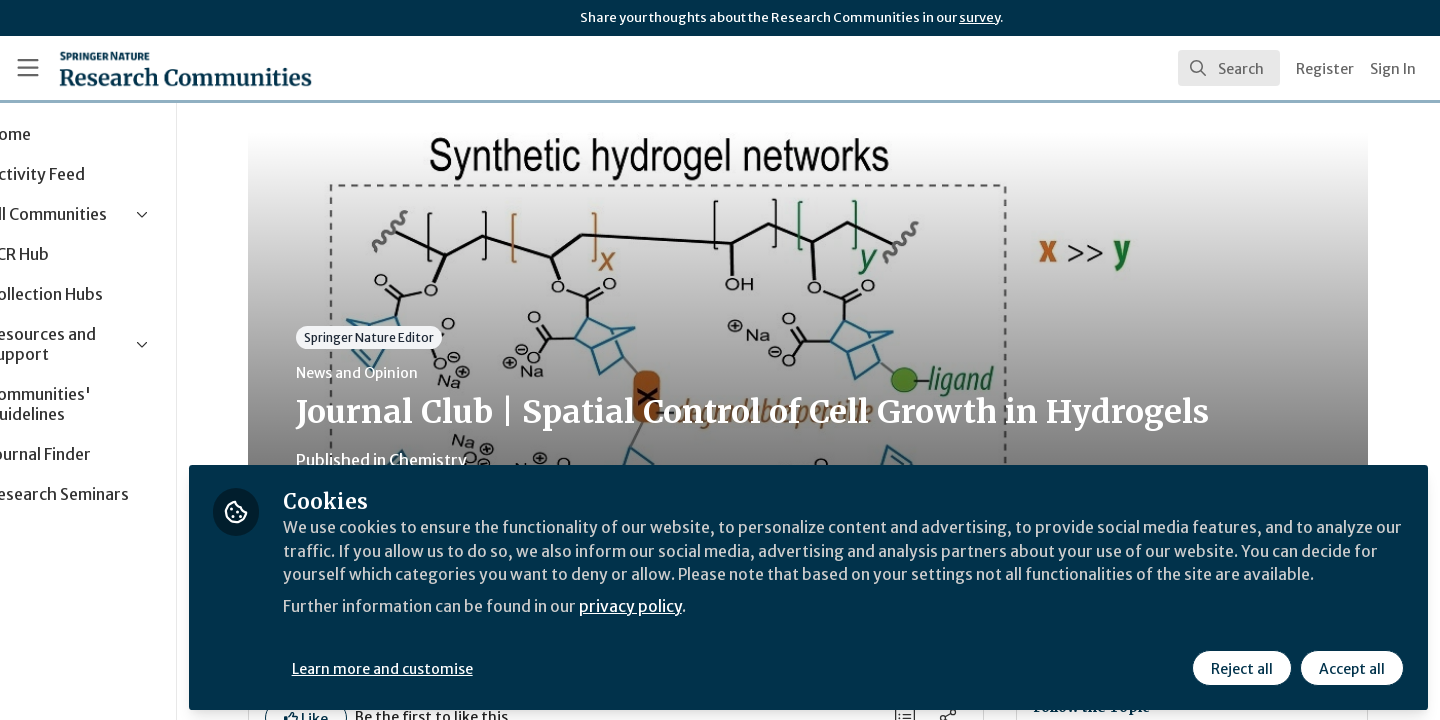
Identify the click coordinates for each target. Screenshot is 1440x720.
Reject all (1242, 667)
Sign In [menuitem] (1393, 69)
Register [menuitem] (1325, 69)
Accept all (1352, 667)
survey (979, 17)
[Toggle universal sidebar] (28, 68)
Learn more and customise (461, 667)
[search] (1229, 68)
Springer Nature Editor (409, 337)
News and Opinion (397, 373)
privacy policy (712, 628)
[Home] (185, 68)
